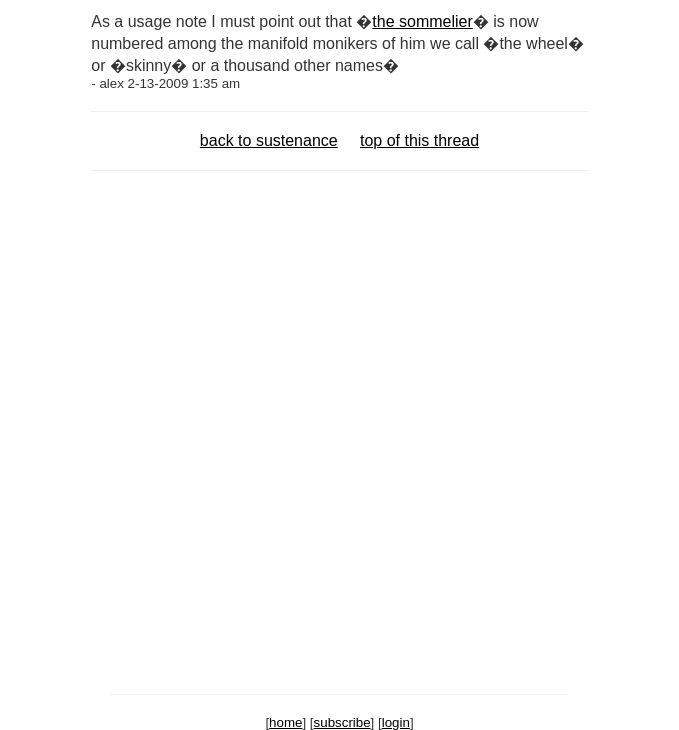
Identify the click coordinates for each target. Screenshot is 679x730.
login (396, 722)
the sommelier (422, 21)
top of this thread (419, 140)
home (285, 722)
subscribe (342, 722)
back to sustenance (269, 140)
